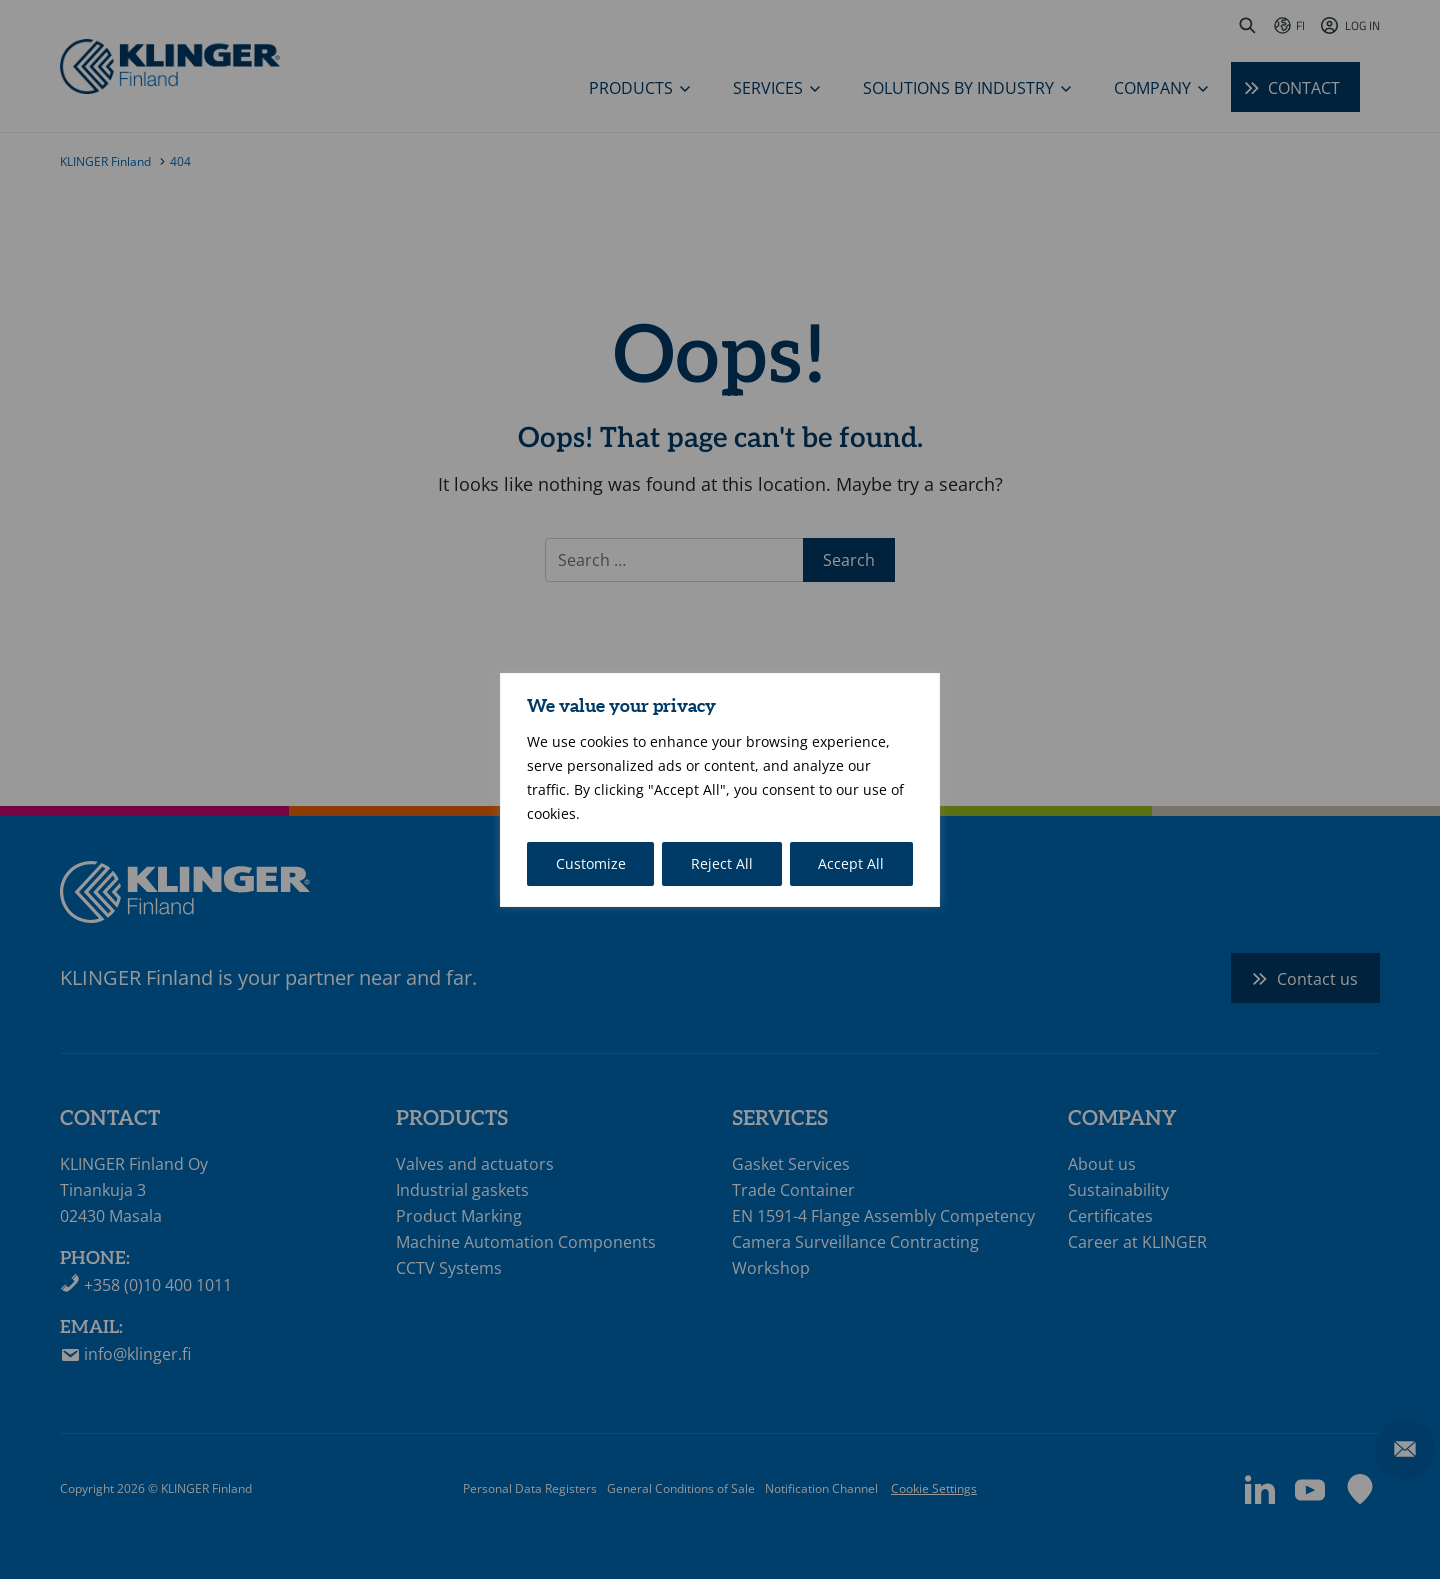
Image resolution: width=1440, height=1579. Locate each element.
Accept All (851, 863)
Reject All (722, 863)
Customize (591, 863)
